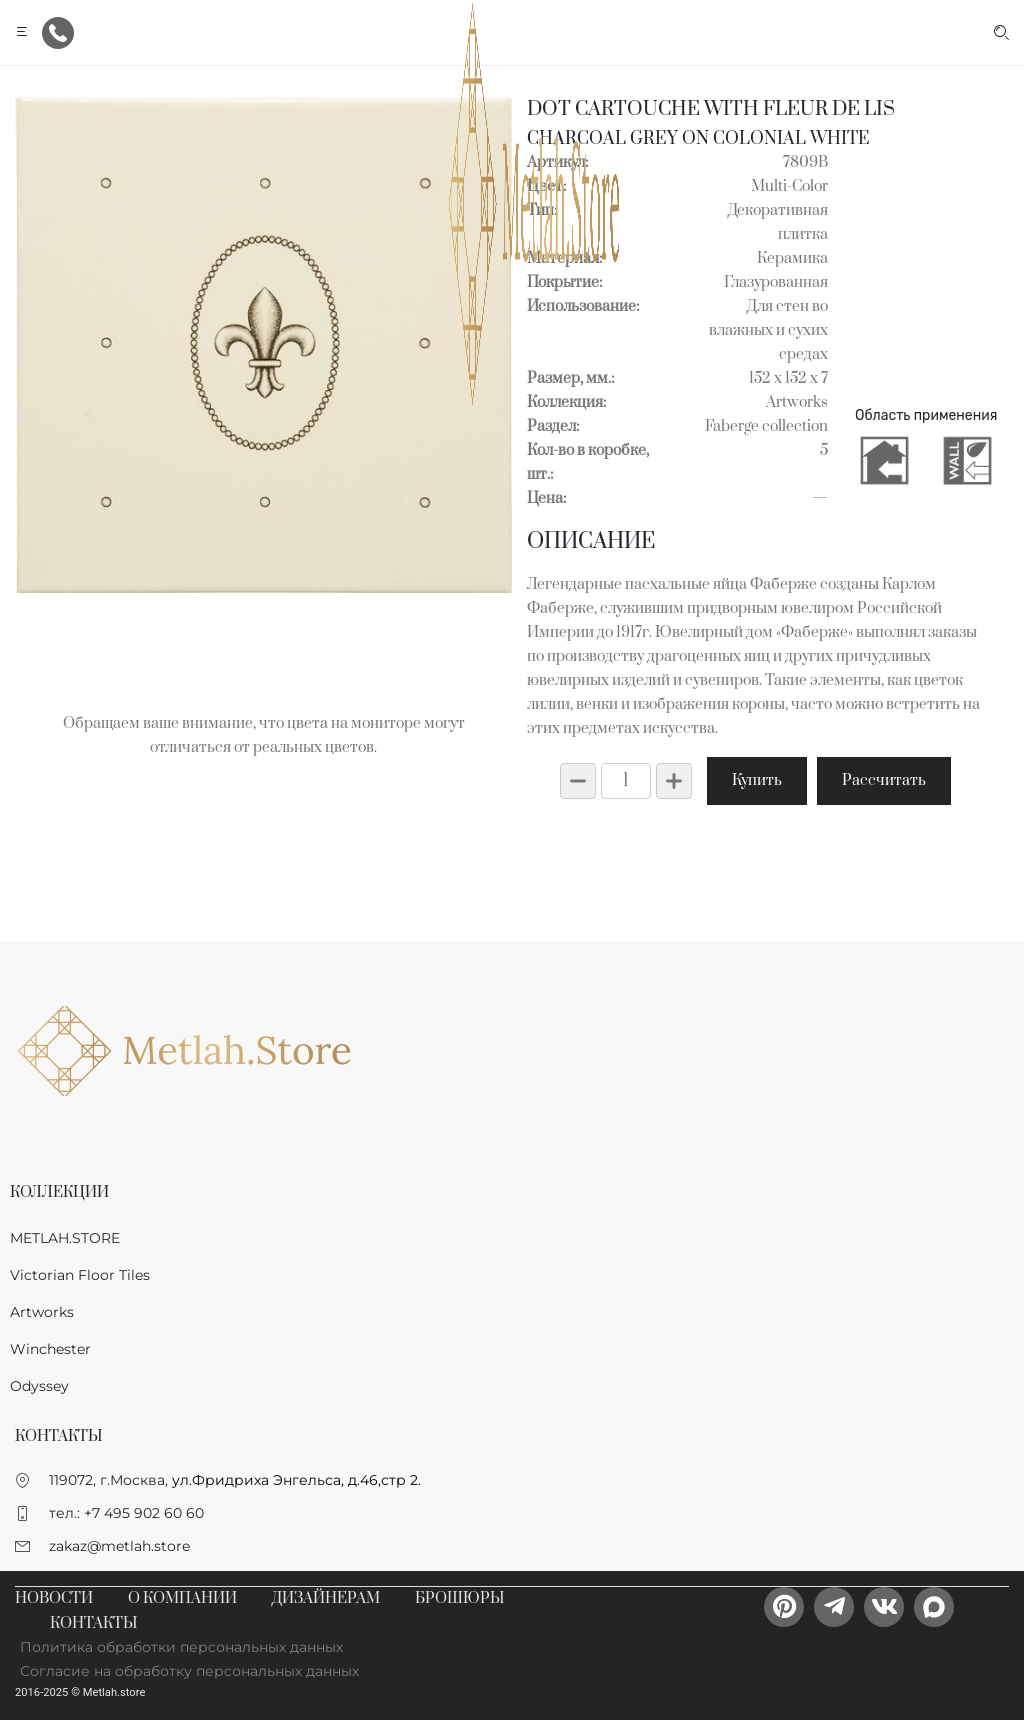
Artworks (42, 1312)
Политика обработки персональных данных (181, 1647)
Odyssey (39, 1386)
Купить (757, 780)
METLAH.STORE (65, 1238)
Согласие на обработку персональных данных (189, 1671)
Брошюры (459, 1598)
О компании (182, 1598)
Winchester (50, 1349)
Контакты (93, 1623)
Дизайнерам (326, 1598)
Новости (54, 1598)
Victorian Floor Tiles (80, 1275)
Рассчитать (884, 780)
